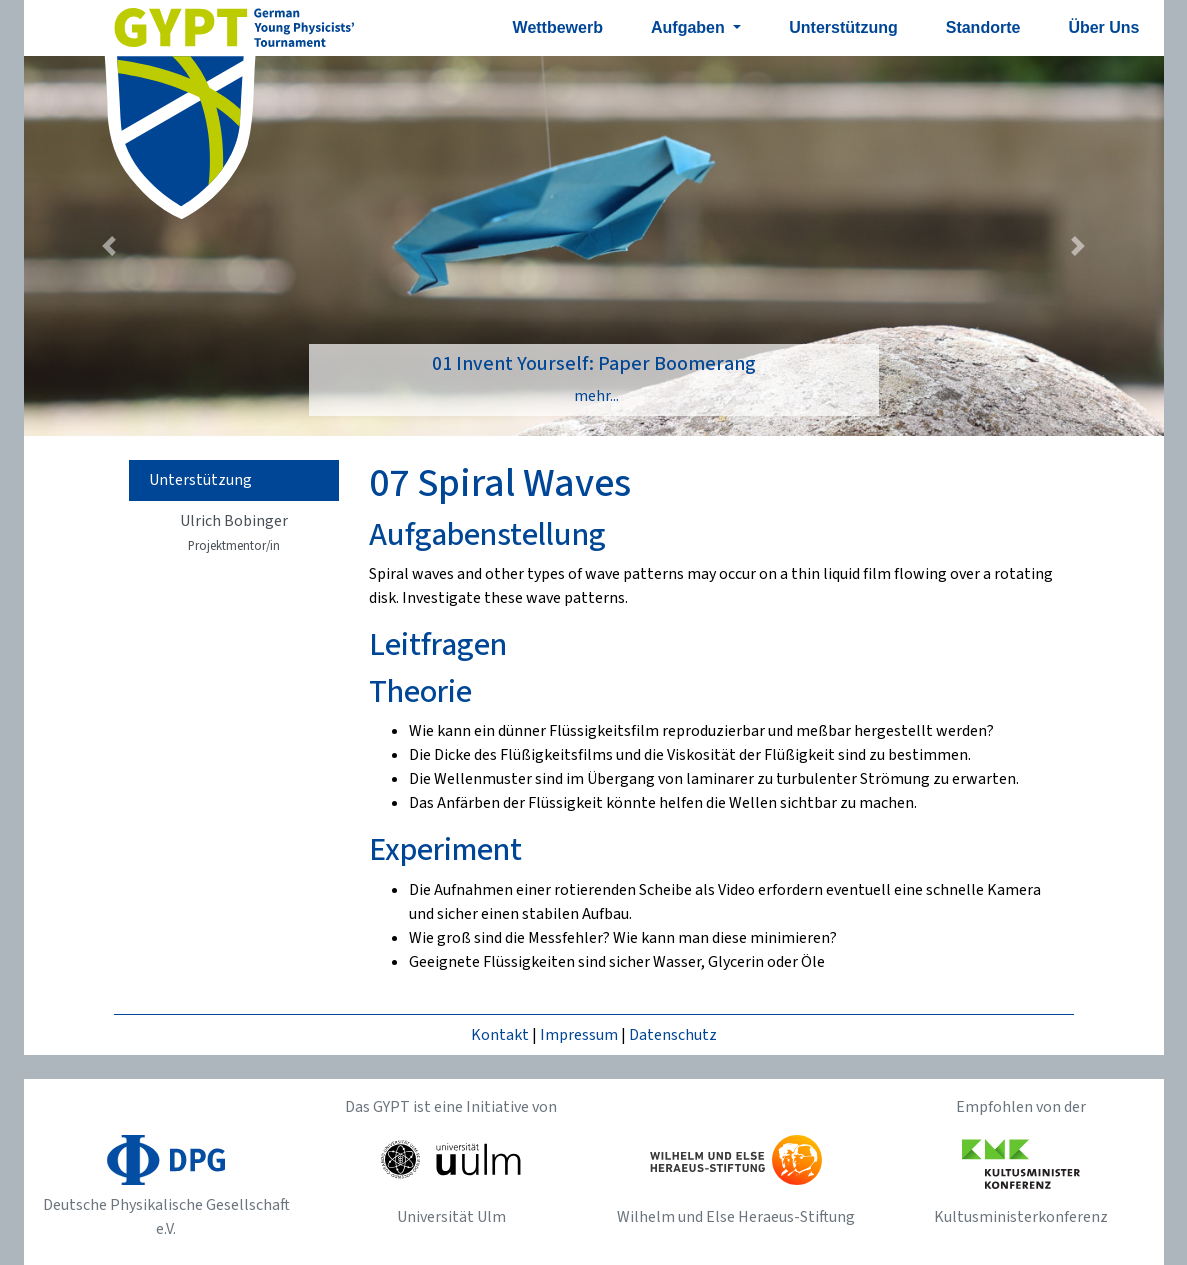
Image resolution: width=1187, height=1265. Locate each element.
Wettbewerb (558, 27)
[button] (109, 246)
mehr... (596, 396)
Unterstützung (843, 27)
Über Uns (1103, 27)
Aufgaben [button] (690, 27)
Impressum (579, 1035)
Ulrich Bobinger (234, 532)
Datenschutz (673, 1035)
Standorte (983, 27)
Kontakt (500, 1035)
